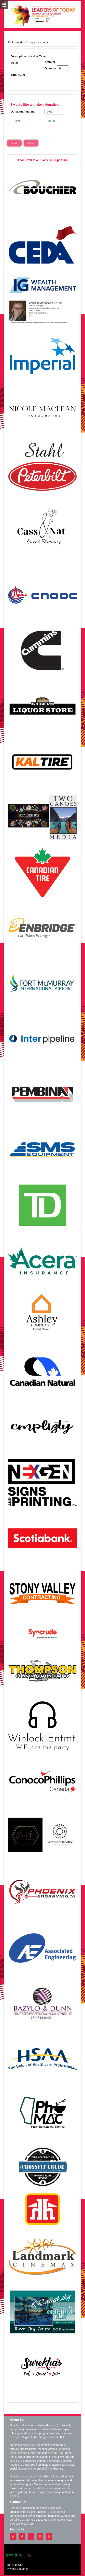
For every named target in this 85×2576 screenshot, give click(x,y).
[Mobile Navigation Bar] (4, 4)
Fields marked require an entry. (28, 42)
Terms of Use (15, 2564)
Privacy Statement (18, 2568)
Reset (31, 143)
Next (14, 143)
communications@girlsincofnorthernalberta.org (38, 2515)
